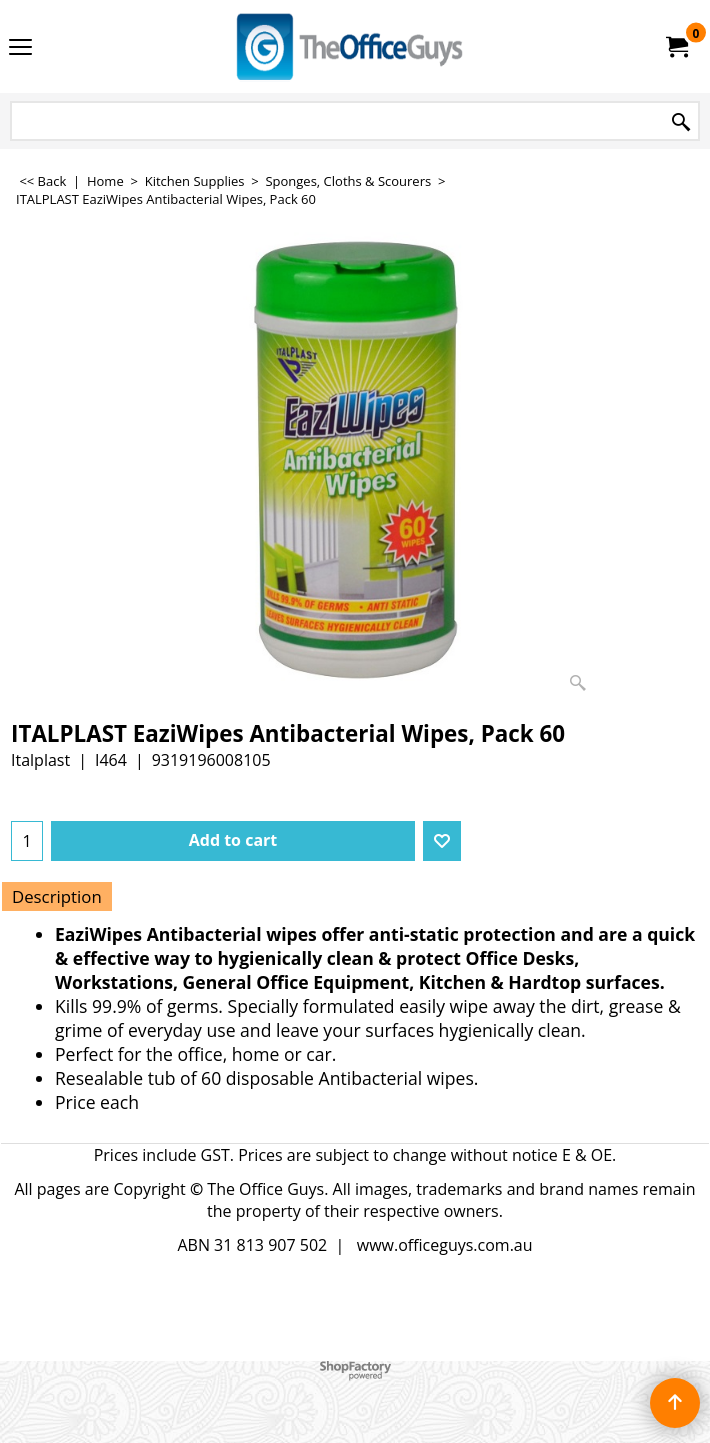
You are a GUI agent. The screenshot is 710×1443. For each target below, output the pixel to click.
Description (57, 896)
